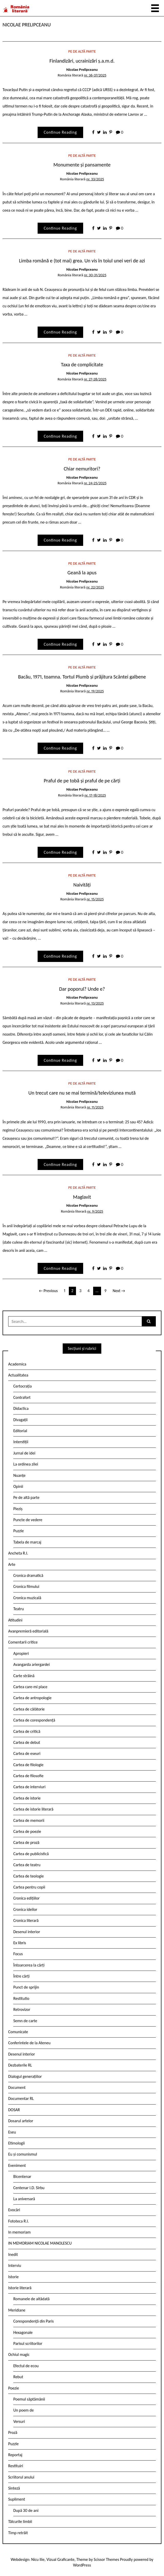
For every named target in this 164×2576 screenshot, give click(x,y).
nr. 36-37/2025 (95, 75)
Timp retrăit (18, 2532)
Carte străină (24, 1675)
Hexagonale (23, 2332)
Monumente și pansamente (82, 165)
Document (17, 2087)
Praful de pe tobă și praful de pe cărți (82, 781)
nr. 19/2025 (95, 691)
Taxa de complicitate (82, 364)
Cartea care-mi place (30, 1686)
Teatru (18, 1608)
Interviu (14, 2265)
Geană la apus (82, 572)
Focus (18, 1953)
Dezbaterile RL (20, 2065)
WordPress (82, 2565)
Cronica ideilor (25, 1909)
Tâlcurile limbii (20, 2521)
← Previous (48, 1290)
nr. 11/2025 (95, 1107)
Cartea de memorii (28, 1820)
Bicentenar (22, 2176)
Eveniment (17, 2165)
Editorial (20, 1430)
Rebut (18, 2376)
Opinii (18, 1486)
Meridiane (16, 2310)
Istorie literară (19, 2287)
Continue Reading (60, 132)
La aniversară (24, 2198)
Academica (17, 1364)
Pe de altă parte (82, 51)
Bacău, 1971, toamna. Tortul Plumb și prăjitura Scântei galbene (82, 677)
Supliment (16, 2499)
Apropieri (21, 1653)
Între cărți (21, 1976)
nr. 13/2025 (95, 1003)
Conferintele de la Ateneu (29, 2042)
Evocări (14, 2209)
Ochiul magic (19, 2354)
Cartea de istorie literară (33, 1809)
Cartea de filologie (28, 1764)
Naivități (82, 885)
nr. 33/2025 (95, 179)
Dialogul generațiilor (25, 2076)
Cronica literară (26, 1920)
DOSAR (14, 2109)
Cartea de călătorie (29, 1709)
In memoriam (19, 2232)
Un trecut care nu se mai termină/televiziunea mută (82, 1093)
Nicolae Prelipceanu (27, 25)
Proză (12, 2432)
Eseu (12, 2132)
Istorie (13, 2276)
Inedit (13, 2254)
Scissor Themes (106, 2559)
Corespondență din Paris (33, 2321)
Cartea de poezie (27, 1831)
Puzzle (18, 1530)
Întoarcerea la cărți (29, 1965)
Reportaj (15, 2454)
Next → (119, 1290)
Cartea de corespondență (34, 1720)
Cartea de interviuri (29, 1786)
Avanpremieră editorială (28, 1631)
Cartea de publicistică (31, 1853)
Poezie (13, 2388)
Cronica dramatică (28, 1575)
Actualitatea (18, 1375)
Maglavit (82, 1197)
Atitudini (15, 1620)
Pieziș (18, 1508)
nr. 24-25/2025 (95, 483)
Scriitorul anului (21, 2477)
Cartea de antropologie (32, 1697)
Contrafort (21, 1397)
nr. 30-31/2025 (95, 275)
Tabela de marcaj (27, 1542)
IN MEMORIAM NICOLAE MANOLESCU (40, 2243)
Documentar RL (21, 2098)
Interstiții (20, 1441)
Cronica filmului (26, 1586)
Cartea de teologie (28, 1876)
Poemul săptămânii (29, 2399)
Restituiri (15, 2465)
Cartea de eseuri (26, 1753)
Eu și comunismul (22, 2154)
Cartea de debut (26, 1742)
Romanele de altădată (31, 2298)
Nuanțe (19, 1475)
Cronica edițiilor (26, 1898)
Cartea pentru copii (29, 1887)
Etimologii (16, 2143)
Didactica (21, 1408)
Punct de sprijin (26, 1987)
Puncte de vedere (27, 1519)
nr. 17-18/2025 (95, 795)
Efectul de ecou (26, 2365)
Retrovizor (21, 2009)
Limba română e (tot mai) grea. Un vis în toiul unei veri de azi (82, 261)
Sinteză (14, 2488)
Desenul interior (26, 1931)
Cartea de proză (26, 1842)
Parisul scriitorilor (27, 2343)
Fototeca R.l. (18, 2221)
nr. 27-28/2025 (95, 379)
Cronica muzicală (27, 1597)
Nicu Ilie (38, 2559)
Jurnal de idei (24, 1453)
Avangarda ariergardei (31, 1664)
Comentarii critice (23, 1642)
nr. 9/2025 (95, 1211)
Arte (11, 1564)
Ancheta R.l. (18, 1553)
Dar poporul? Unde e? (82, 989)
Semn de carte (25, 2020)
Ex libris (19, 1942)
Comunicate (18, 2031)
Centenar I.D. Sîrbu (29, 2187)
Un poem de (23, 2410)
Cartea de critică (26, 1731)
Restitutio (21, 1998)
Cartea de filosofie (28, 1775)
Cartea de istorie (27, 1798)
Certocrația (22, 1386)
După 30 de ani (25, 2510)
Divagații (20, 1419)
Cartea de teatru (26, 1864)
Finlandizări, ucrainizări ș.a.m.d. (81, 61)
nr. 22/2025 (95, 587)
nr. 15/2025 (95, 899)
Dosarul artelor (20, 2120)
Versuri (19, 2421)
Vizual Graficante (60, 2559)
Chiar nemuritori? (82, 469)
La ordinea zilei (25, 1464)
